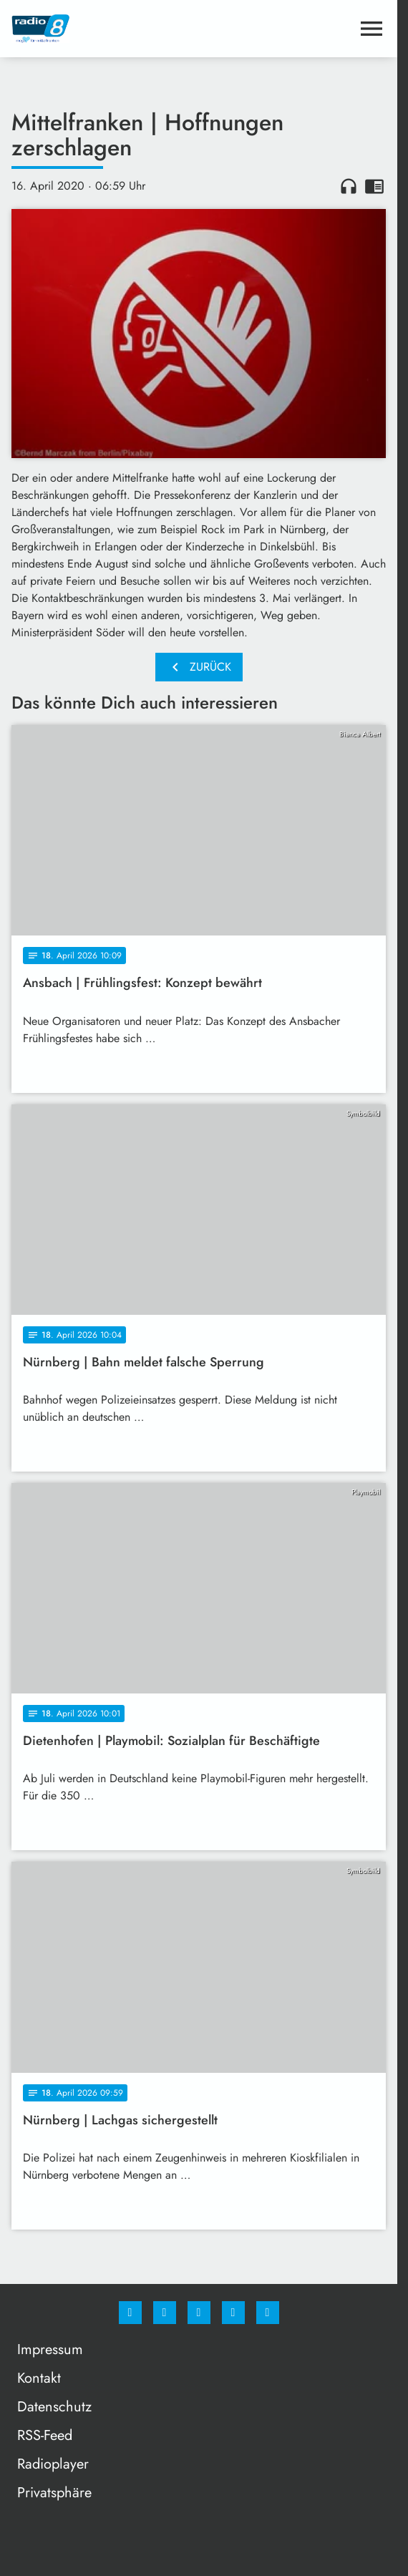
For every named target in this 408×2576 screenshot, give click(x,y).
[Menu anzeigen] (371, 28)
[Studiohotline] (233, 2312)
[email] (267, 2312)
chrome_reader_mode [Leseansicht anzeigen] (374, 186)
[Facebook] (130, 2312)
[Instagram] (164, 2312)
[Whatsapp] (199, 2312)
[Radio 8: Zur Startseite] (105, 28)
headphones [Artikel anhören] (349, 186)
